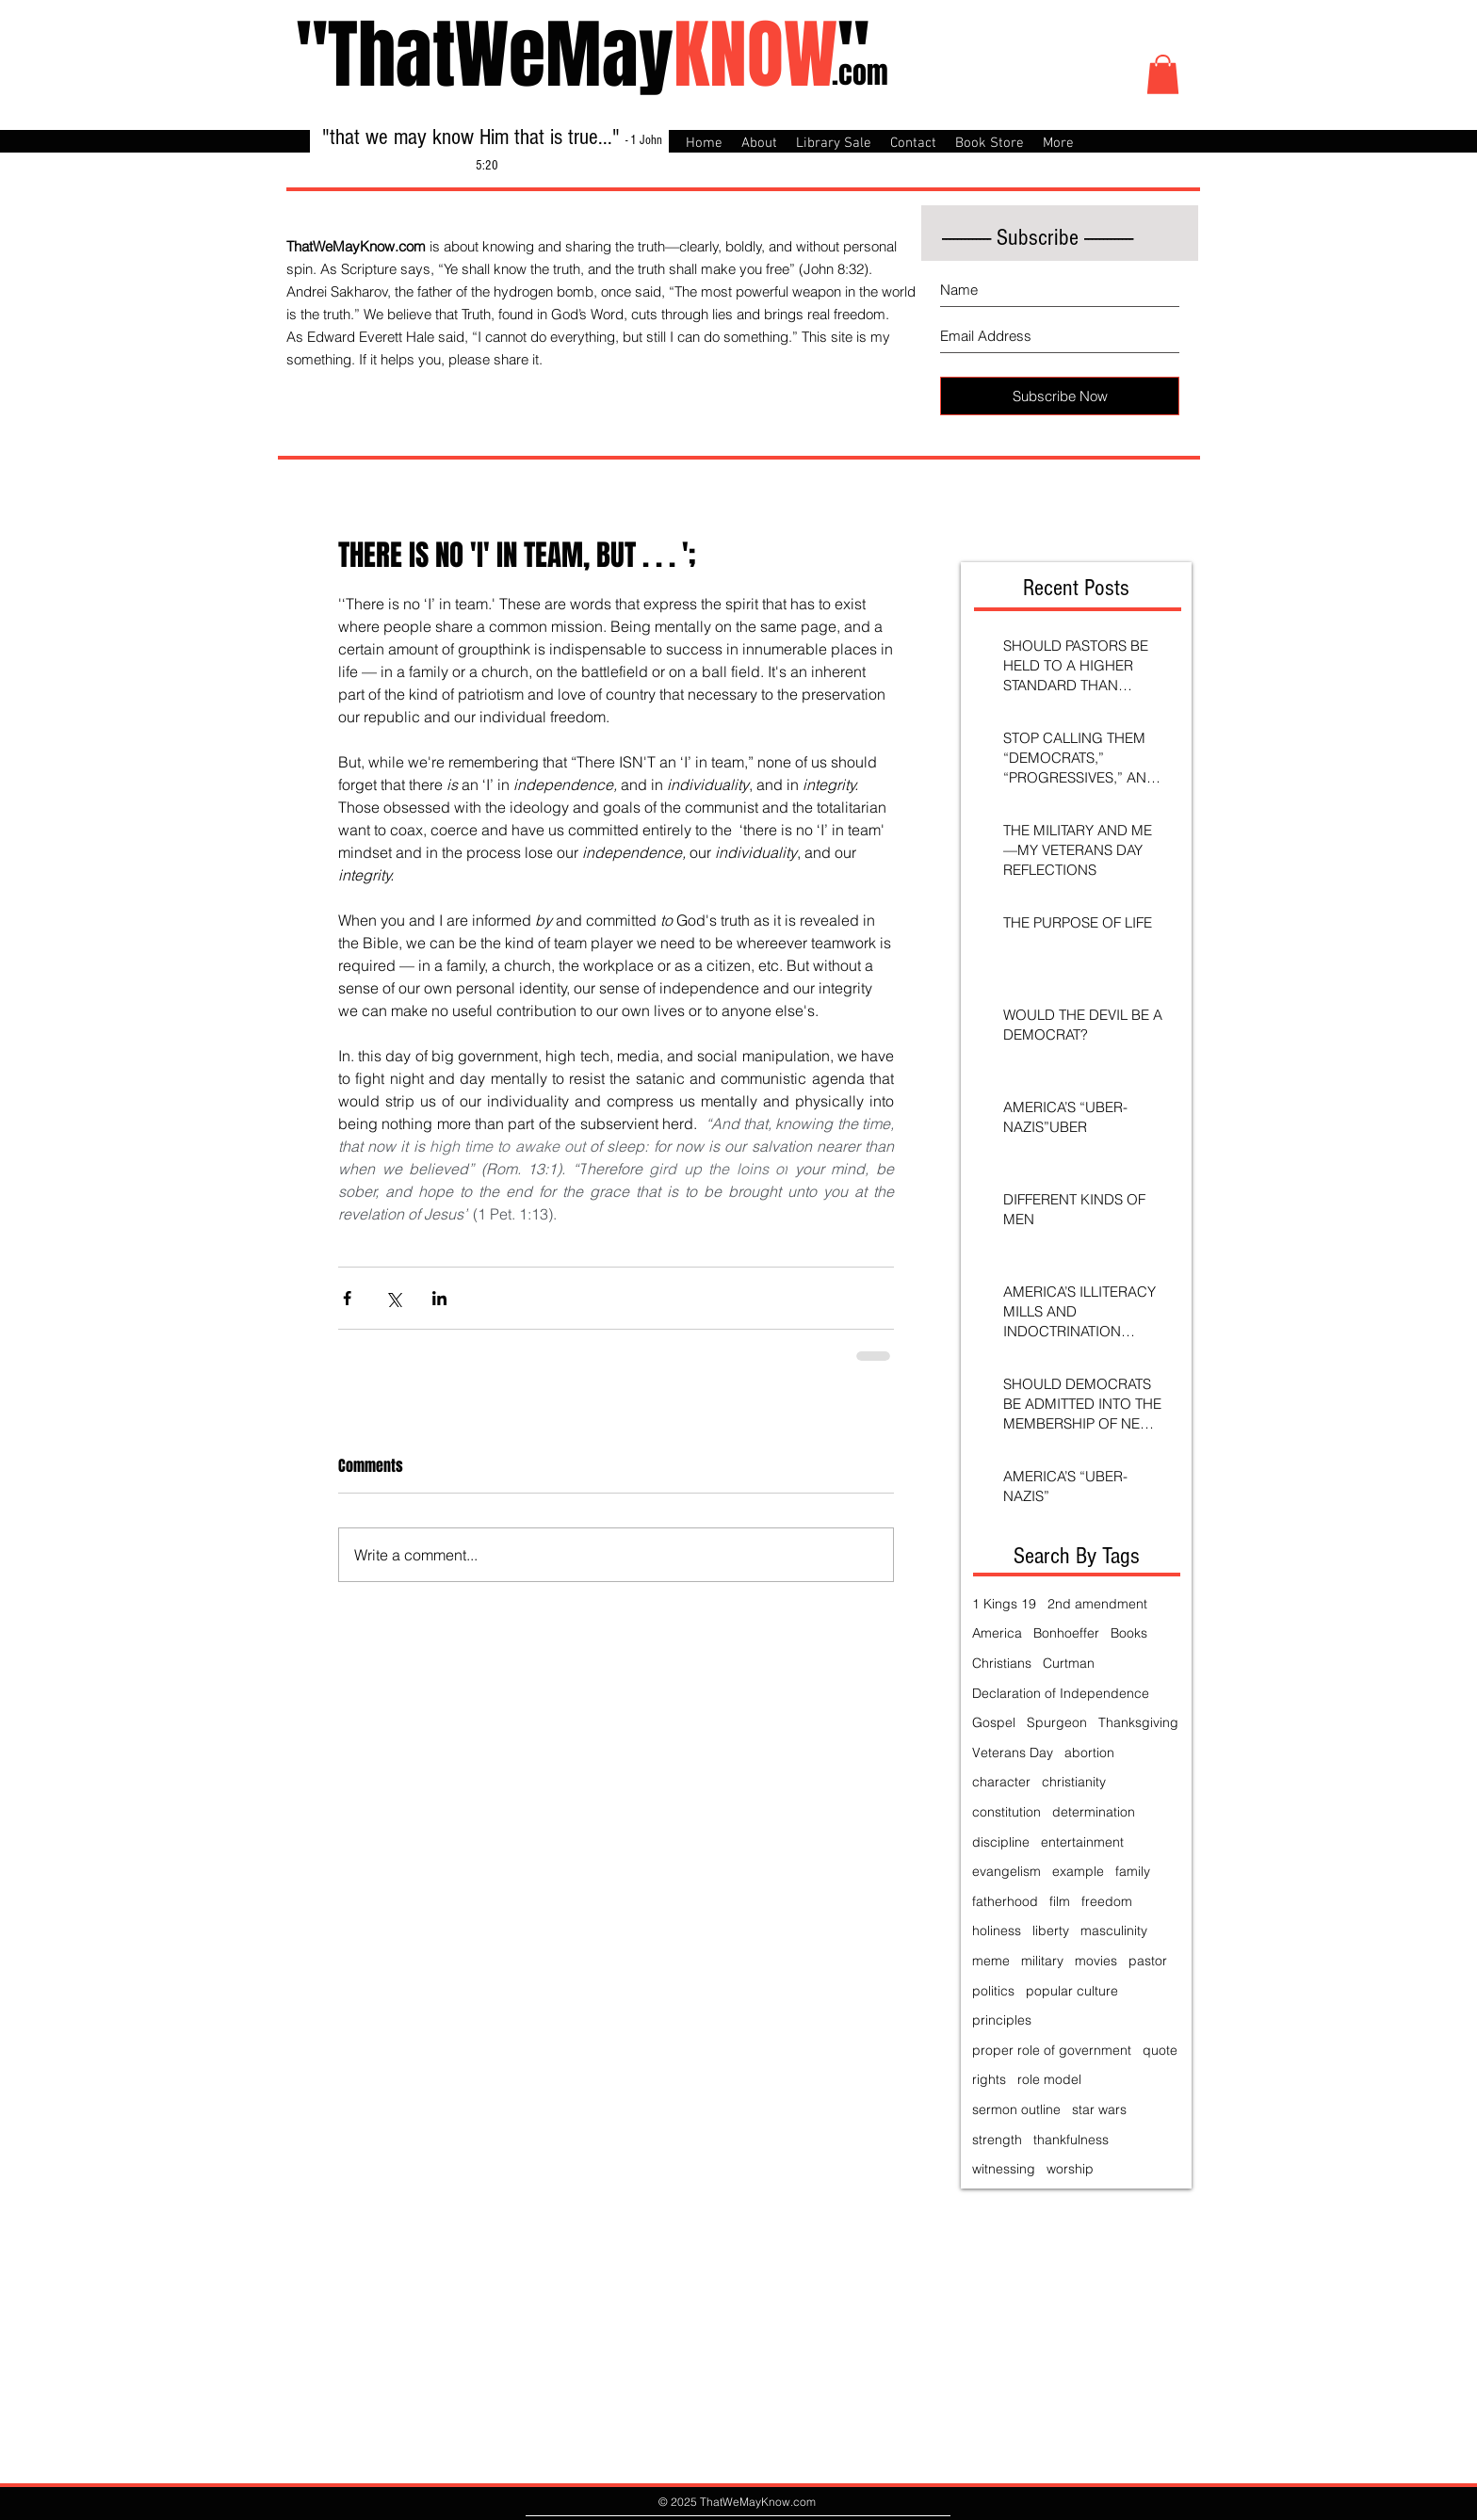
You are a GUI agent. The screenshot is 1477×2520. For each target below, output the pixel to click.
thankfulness (1071, 2139)
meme (991, 1960)
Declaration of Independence (1060, 1693)
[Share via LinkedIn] (439, 1298)
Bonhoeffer (1066, 1632)
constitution (1006, 1811)
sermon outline (1016, 2109)
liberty (1050, 1930)
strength (997, 2139)
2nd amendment (1097, 1603)
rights (989, 2079)
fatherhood (1005, 1901)
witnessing (1003, 2168)
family (1132, 1871)
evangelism (1006, 1871)
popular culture (1072, 1990)
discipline (1001, 1841)
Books (1129, 1632)
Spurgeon (1057, 1722)
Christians (1001, 1663)
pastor (1147, 1960)
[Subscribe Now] (1059, 396)
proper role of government (1051, 2050)
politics (993, 1990)
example (1078, 1871)
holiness (996, 1930)
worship (1070, 2168)
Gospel (993, 1722)
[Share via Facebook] (347, 1298)
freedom (1106, 1901)
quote (1160, 2050)
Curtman (1069, 1663)
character (1001, 1781)
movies (1096, 1960)
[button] (1162, 74)
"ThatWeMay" (582, 55)
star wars (1099, 2109)
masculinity (1113, 1930)
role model (1049, 2079)
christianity (1074, 1781)
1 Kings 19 (1004, 1603)
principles (1001, 2019)
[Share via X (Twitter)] (393, 1298)
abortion (1089, 1752)
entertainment (1082, 1841)
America (997, 1632)
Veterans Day (1012, 1752)
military (1042, 1960)
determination (1093, 1811)
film (1059, 1901)
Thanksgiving (1138, 1722)
